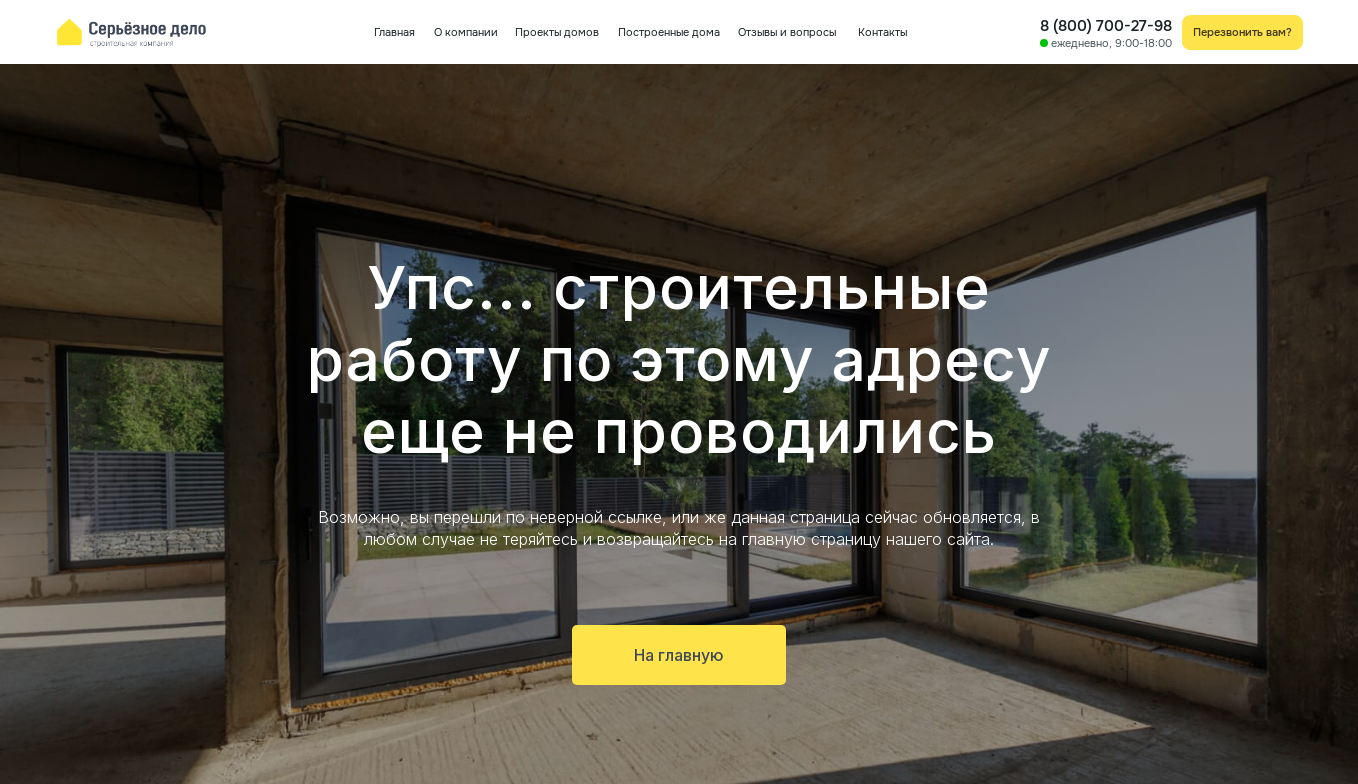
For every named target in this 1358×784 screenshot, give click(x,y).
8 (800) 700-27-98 (1106, 26)
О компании (466, 32)
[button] (1243, 32)
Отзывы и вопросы (787, 32)
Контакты (882, 32)
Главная (394, 32)
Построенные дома (669, 32)
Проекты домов (557, 32)
